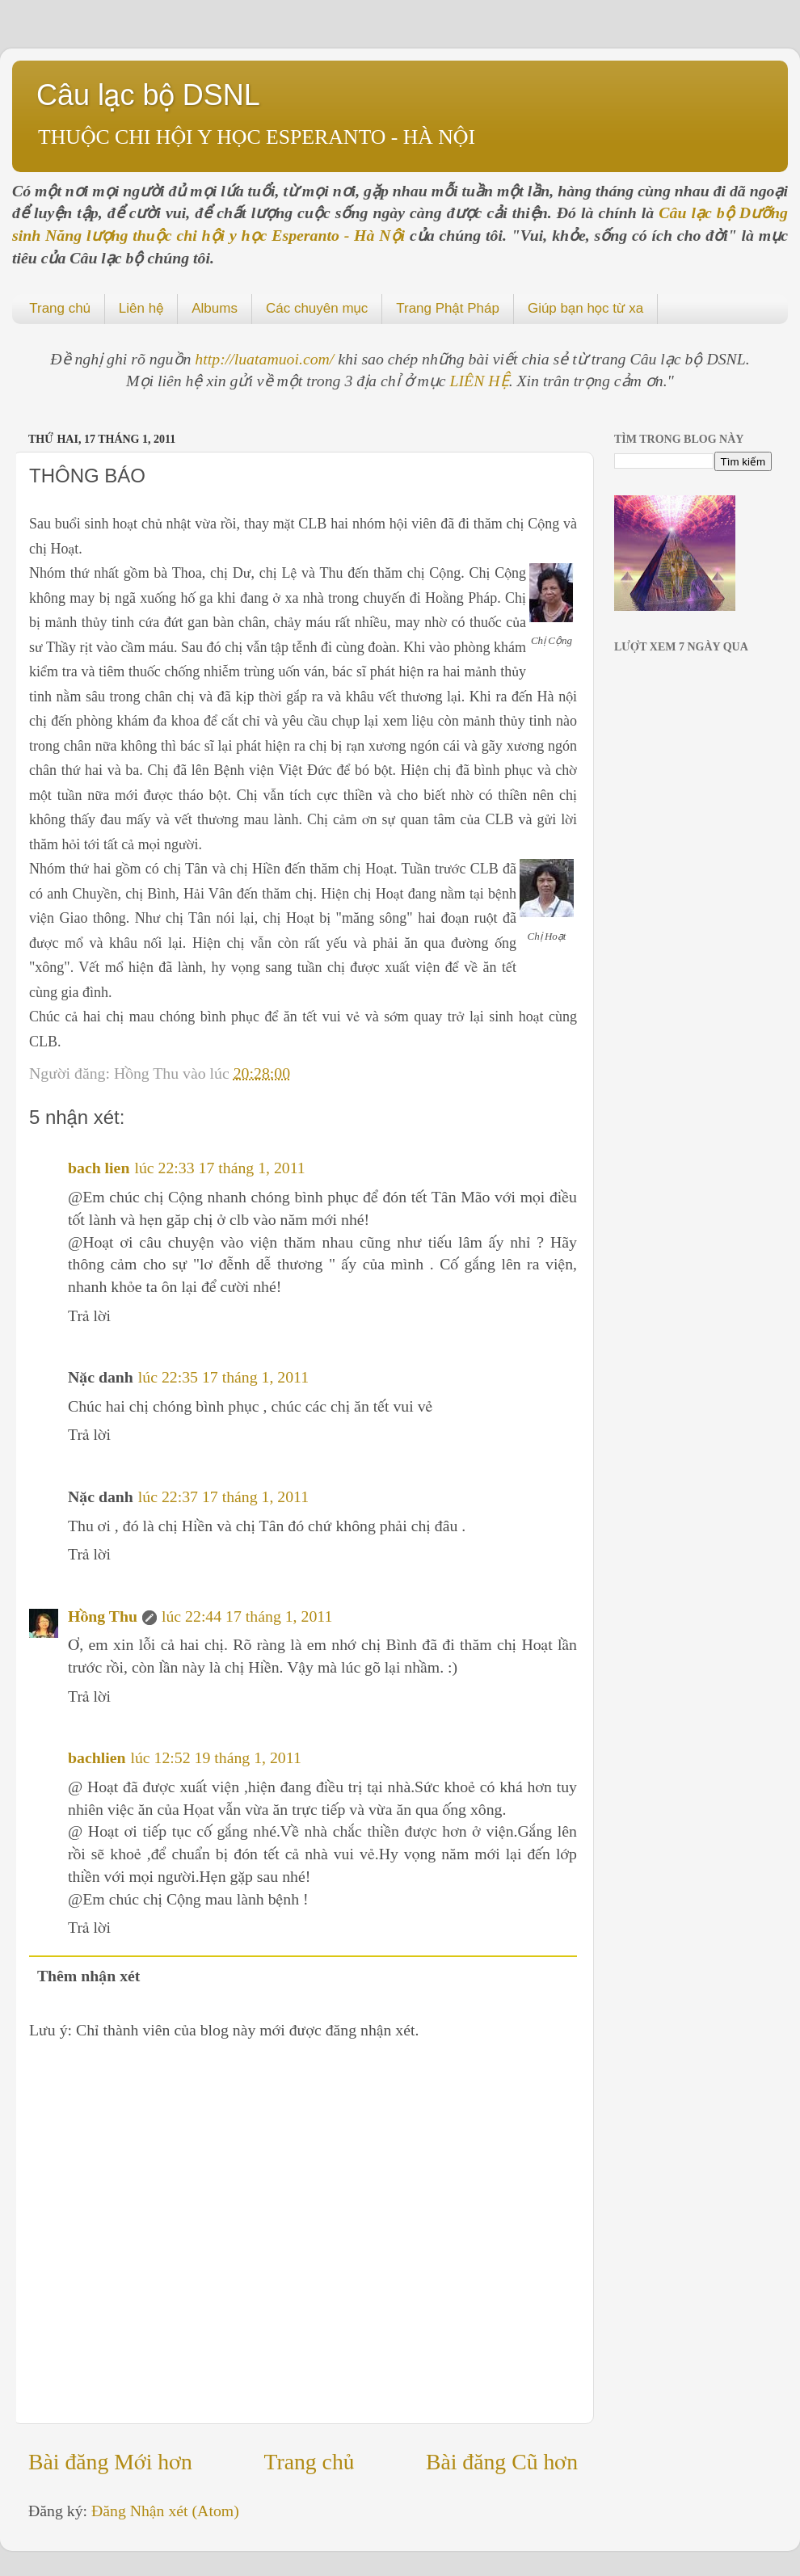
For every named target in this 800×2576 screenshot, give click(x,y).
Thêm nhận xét (89, 1976)
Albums (215, 308)
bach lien (98, 1167)
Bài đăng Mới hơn (110, 2461)
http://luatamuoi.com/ (266, 359)
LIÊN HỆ (479, 380)
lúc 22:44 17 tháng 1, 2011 (247, 1616)
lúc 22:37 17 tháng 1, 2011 (223, 1496)
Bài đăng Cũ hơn (502, 2461)
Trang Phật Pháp (447, 308)
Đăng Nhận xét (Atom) (165, 2510)
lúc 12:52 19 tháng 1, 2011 (215, 1757)
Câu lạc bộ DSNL (148, 95)
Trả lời (89, 1315)
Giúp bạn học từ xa (585, 308)
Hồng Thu (102, 1616)
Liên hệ (141, 308)
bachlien (96, 1757)
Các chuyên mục (317, 308)
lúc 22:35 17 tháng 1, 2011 (223, 1377)
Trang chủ (60, 308)
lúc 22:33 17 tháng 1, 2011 (219, 1167)
